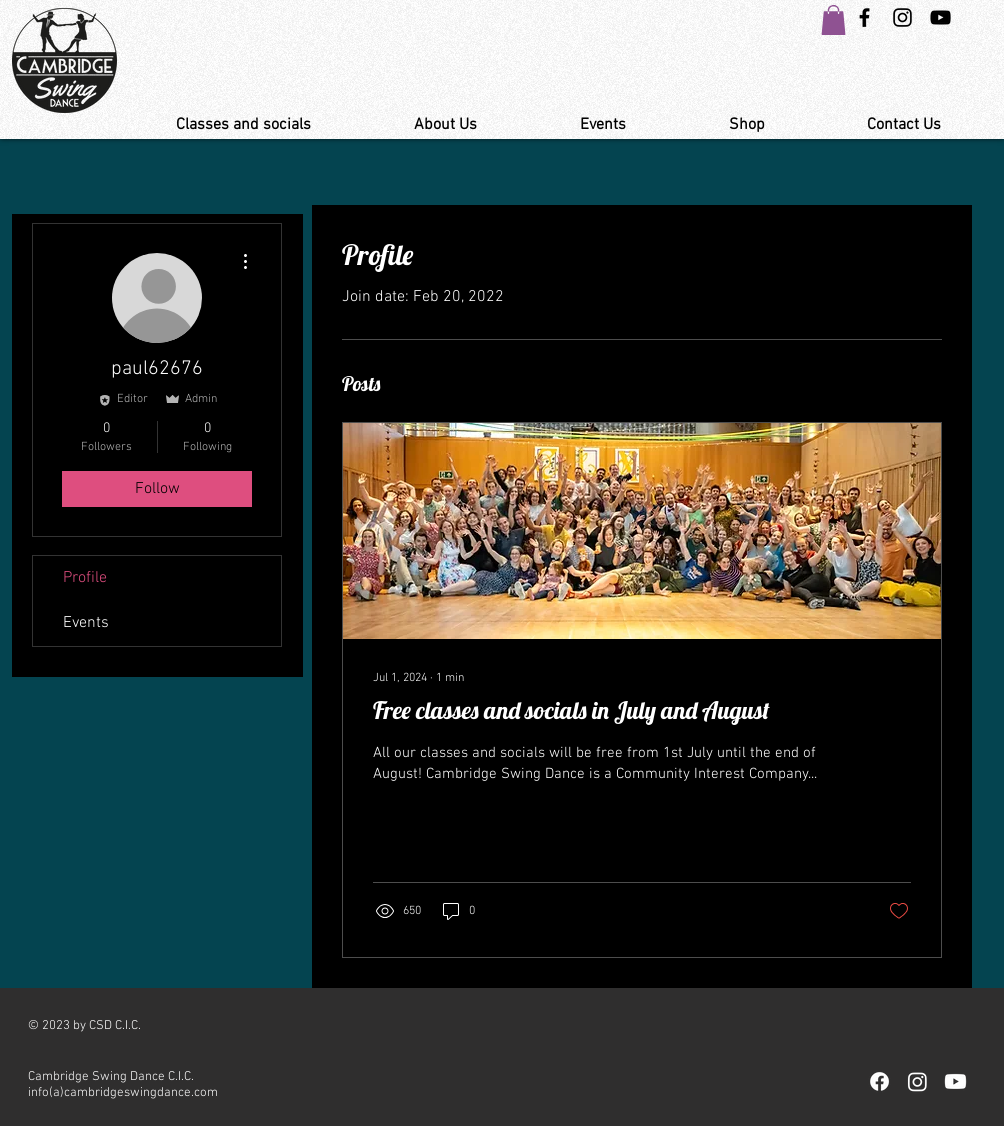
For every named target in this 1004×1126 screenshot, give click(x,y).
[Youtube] (955, 1081)
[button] (833, 20)
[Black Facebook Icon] (864, 17)
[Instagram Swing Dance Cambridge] (902, 17)
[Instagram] (917, 1081)
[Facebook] (879, 1081)
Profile (85, 578)
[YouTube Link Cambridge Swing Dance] (940, 17)
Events (86, 623)
